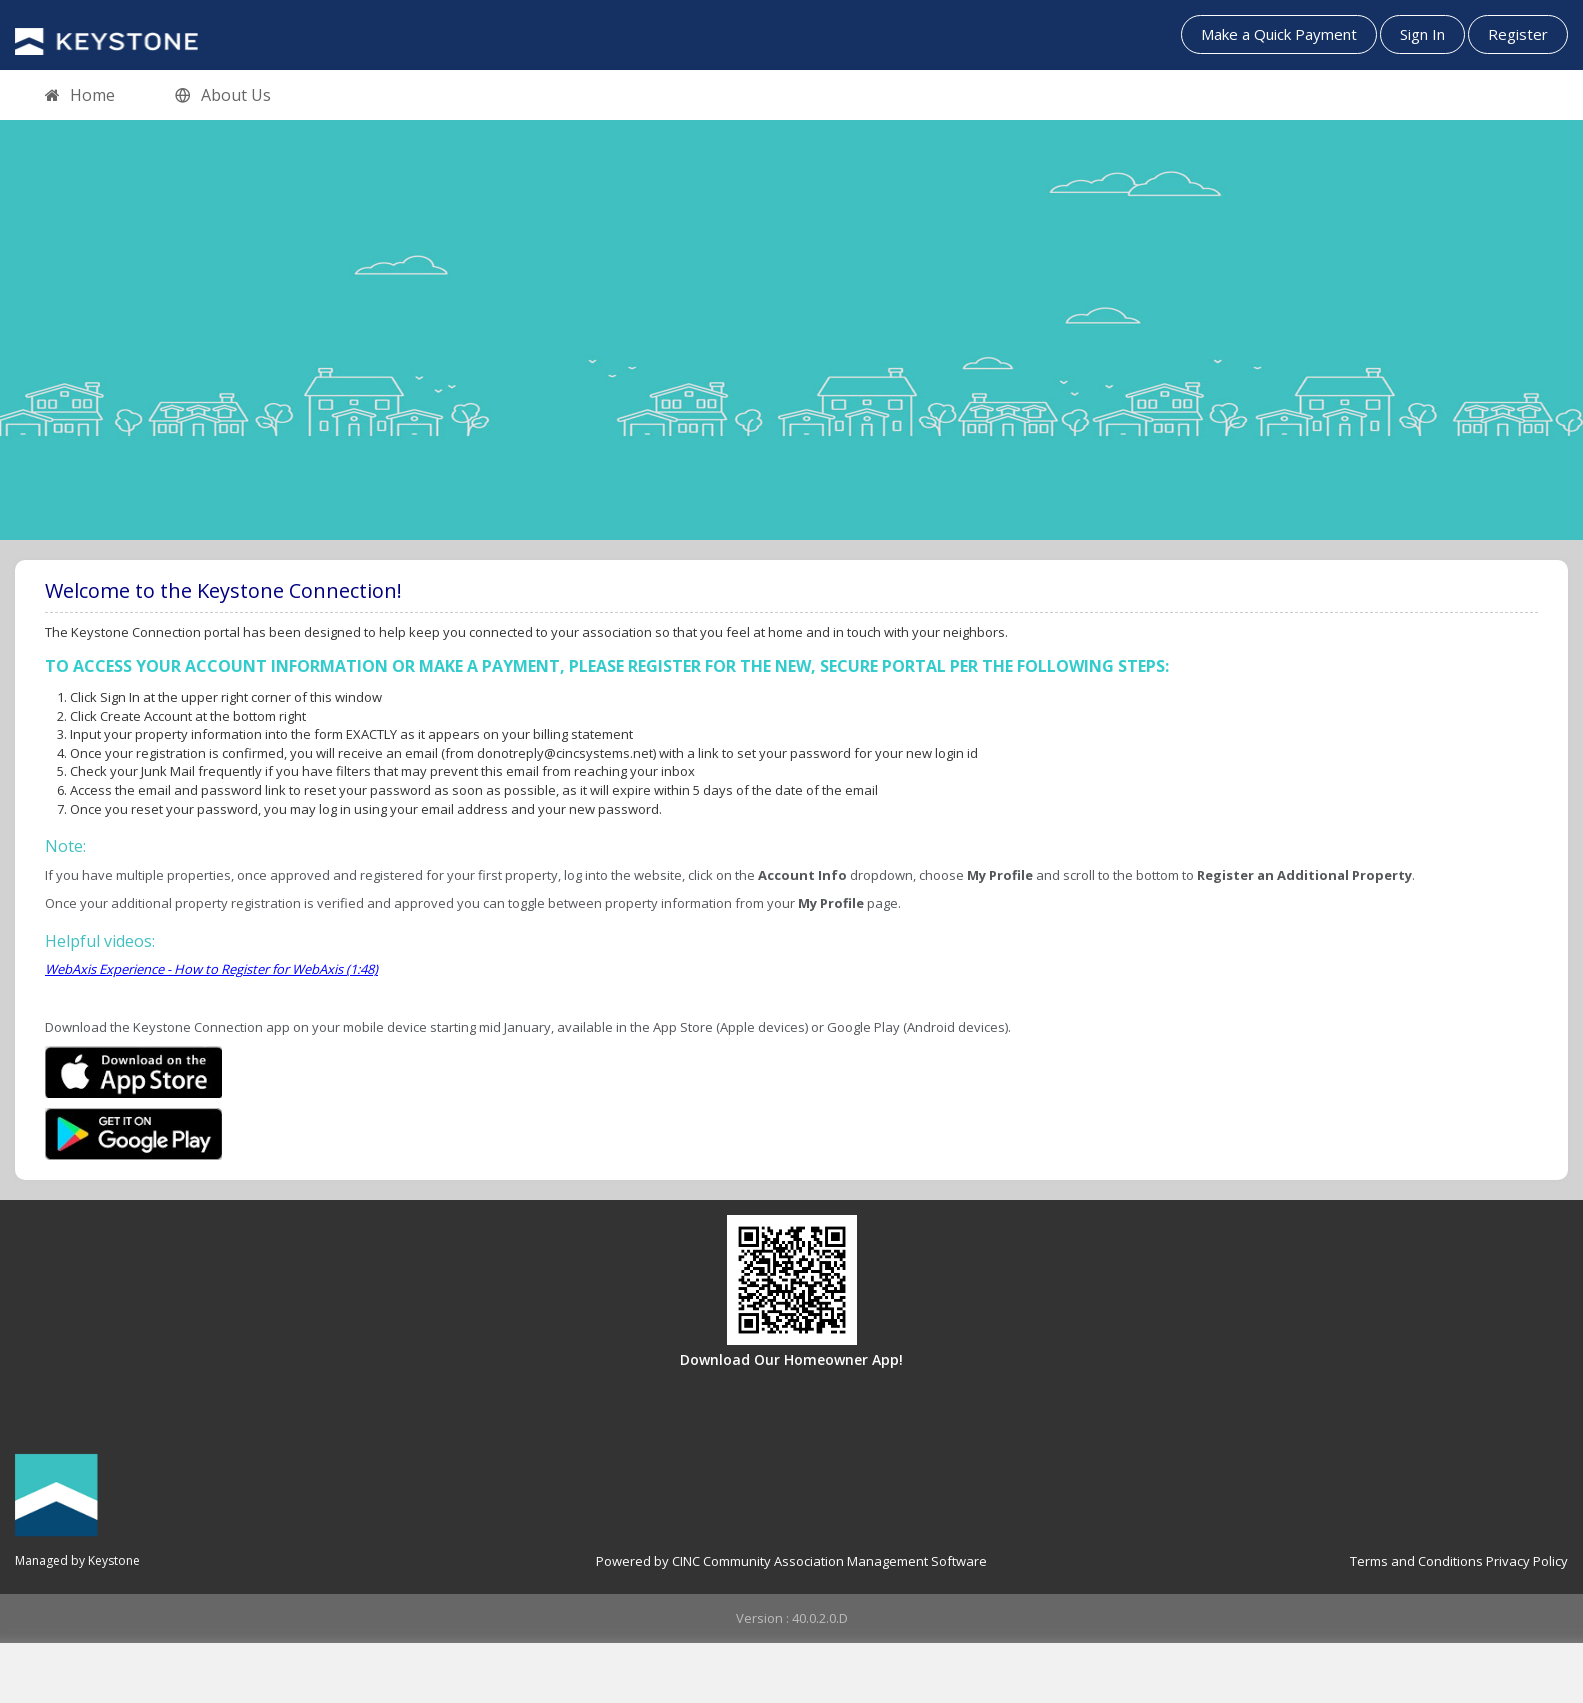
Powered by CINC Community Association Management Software (791, 1561)
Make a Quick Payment (1279, 34)
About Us (223, 96)
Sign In (1422, 34)
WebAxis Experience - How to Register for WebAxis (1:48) (211, 969)
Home (80, 96)
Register (1518, 34)
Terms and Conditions (1416, 1561)
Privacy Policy (1527, 1561)
